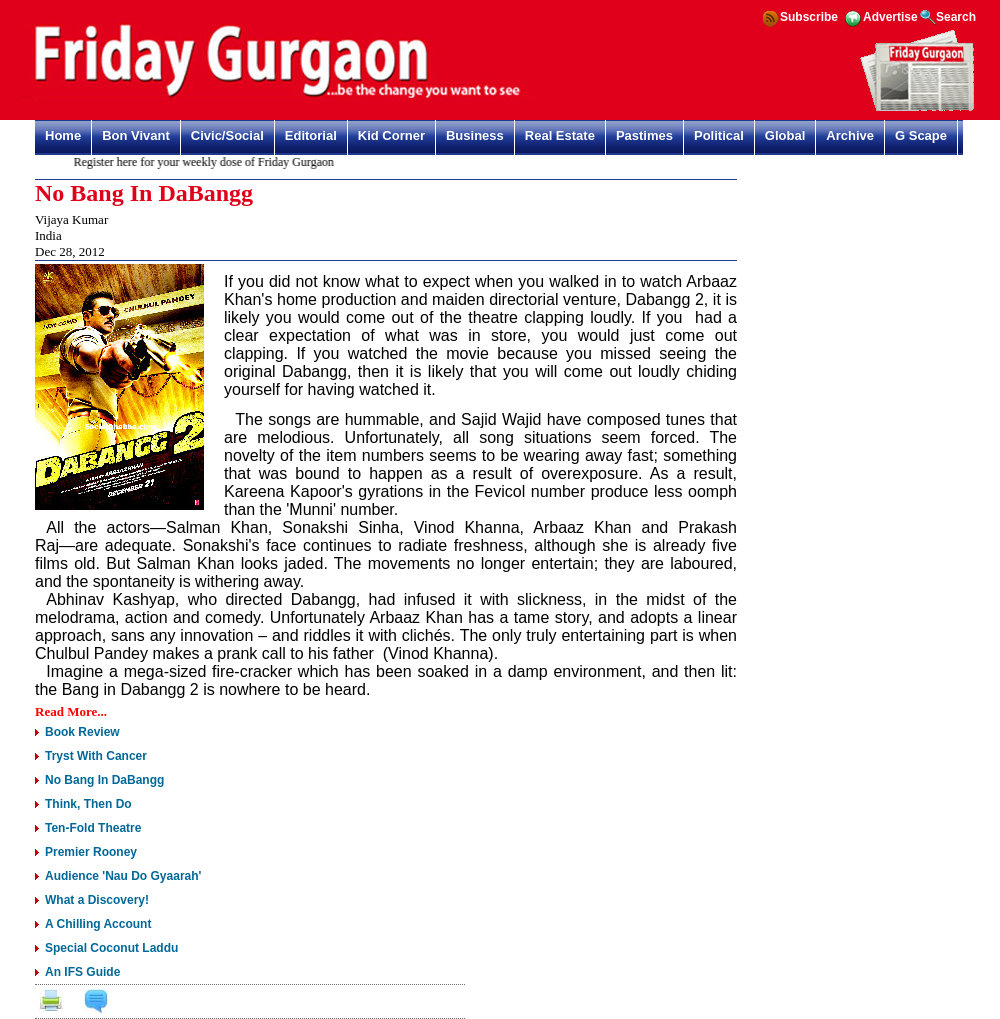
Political (719, 135)
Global (785, 135)
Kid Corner (391, 135)
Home (63, 135)
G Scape (921, 135)
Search (956, 17)
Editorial (311, 135)
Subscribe (809, 17)
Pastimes (644, 135)
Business (475, 135)
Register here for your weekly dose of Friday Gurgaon (208, 162)
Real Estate (560, 135)
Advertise (890, 17)
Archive (850, 135)
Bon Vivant (136, 135)
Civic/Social (227, 135)
